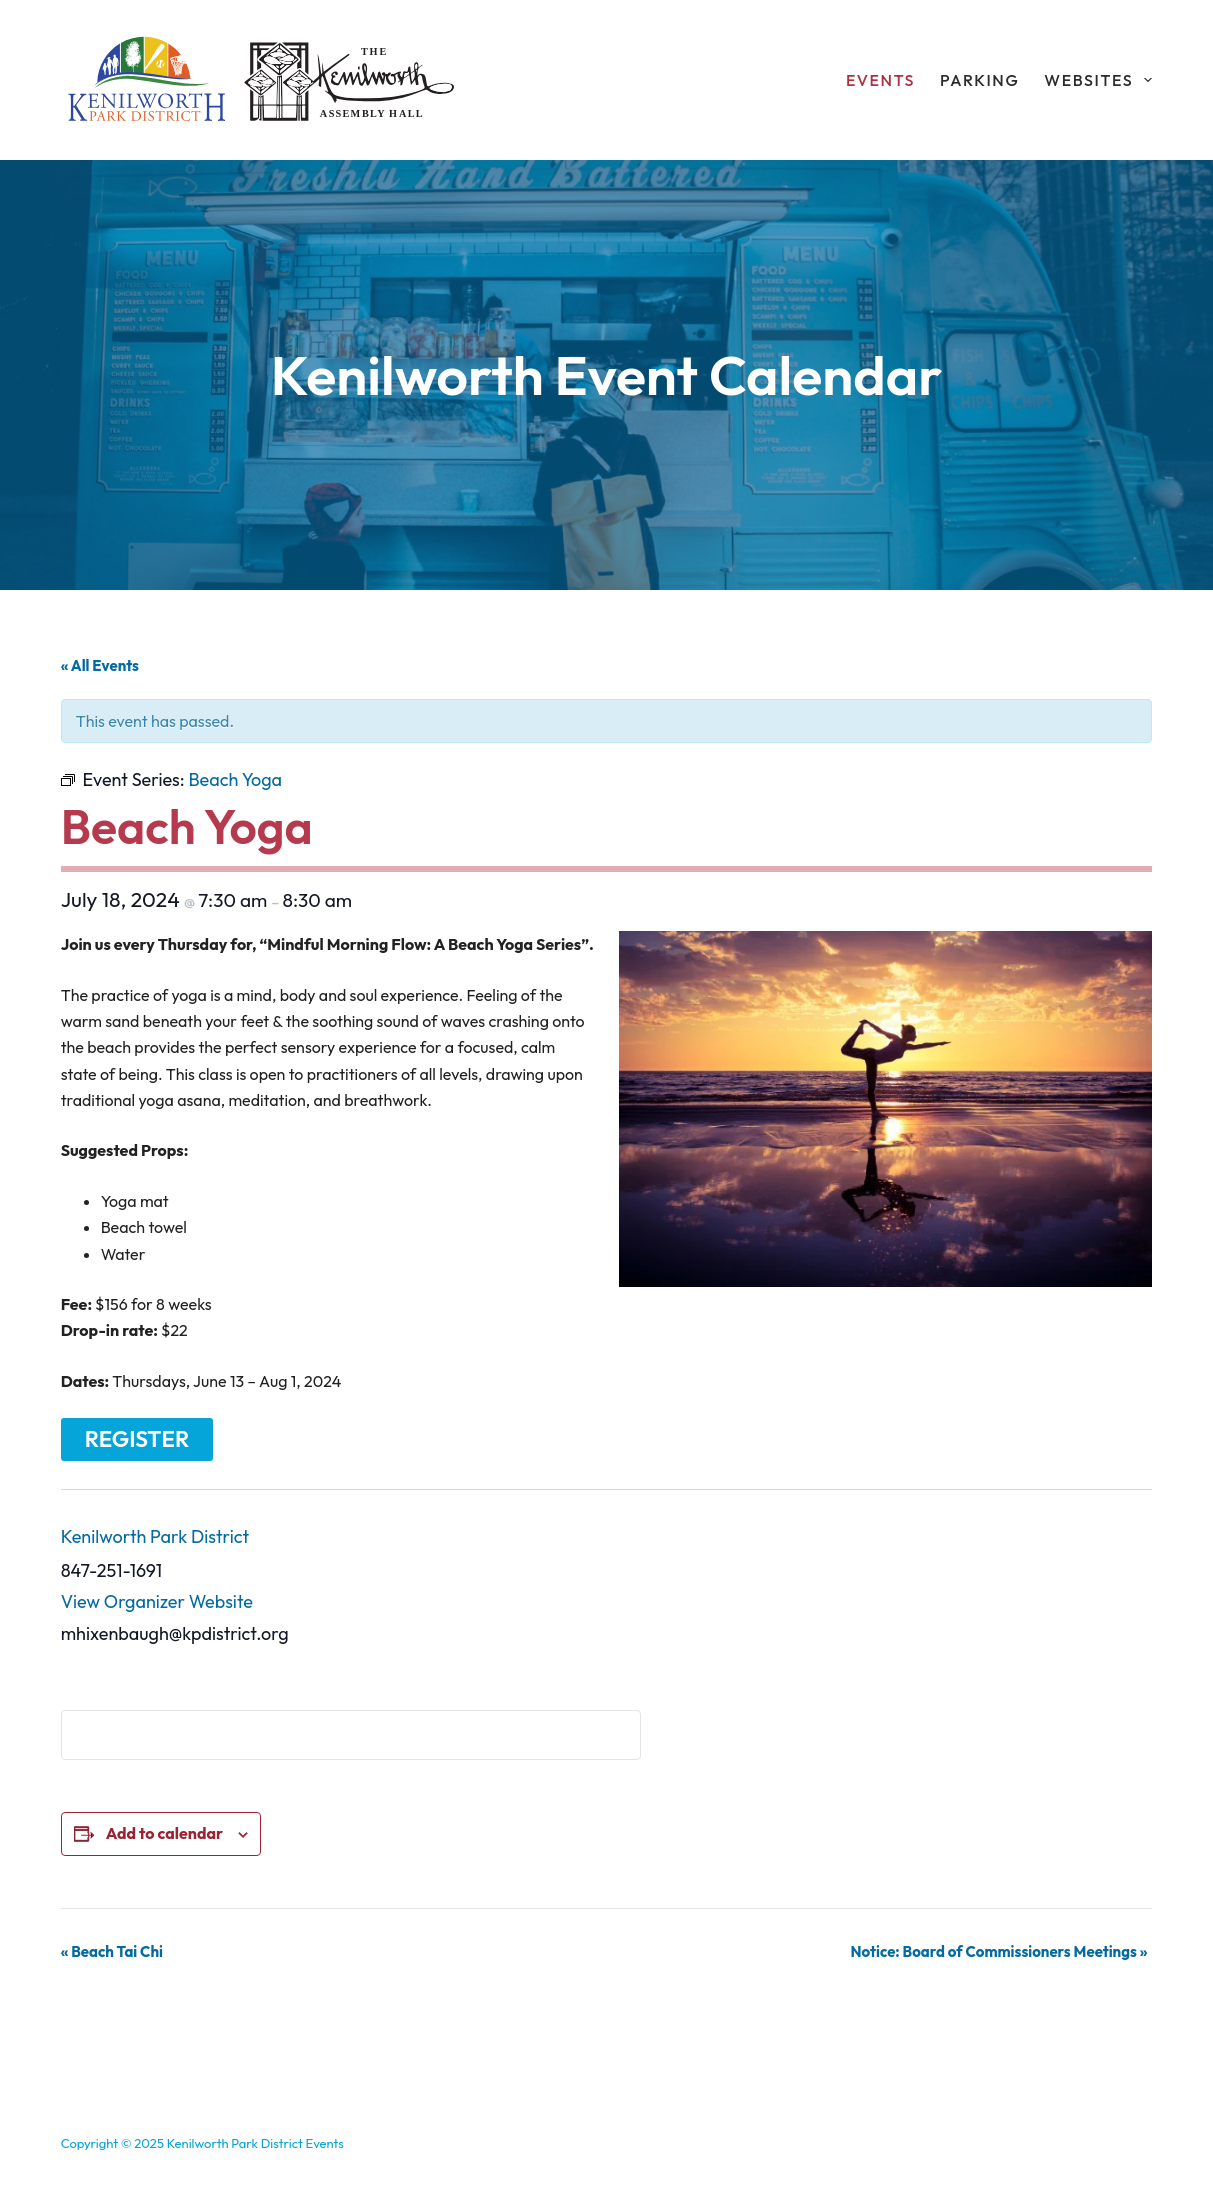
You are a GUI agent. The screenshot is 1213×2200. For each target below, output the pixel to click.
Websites (1098, 80)
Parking (979, 80)
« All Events (100, 665)
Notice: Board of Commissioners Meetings (998, 1951)
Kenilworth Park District (155, 1536)
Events (880, 80)
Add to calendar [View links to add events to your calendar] (164, 1833)
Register (137, 1439)
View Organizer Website (157, 1601)
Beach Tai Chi (112, 1951)
